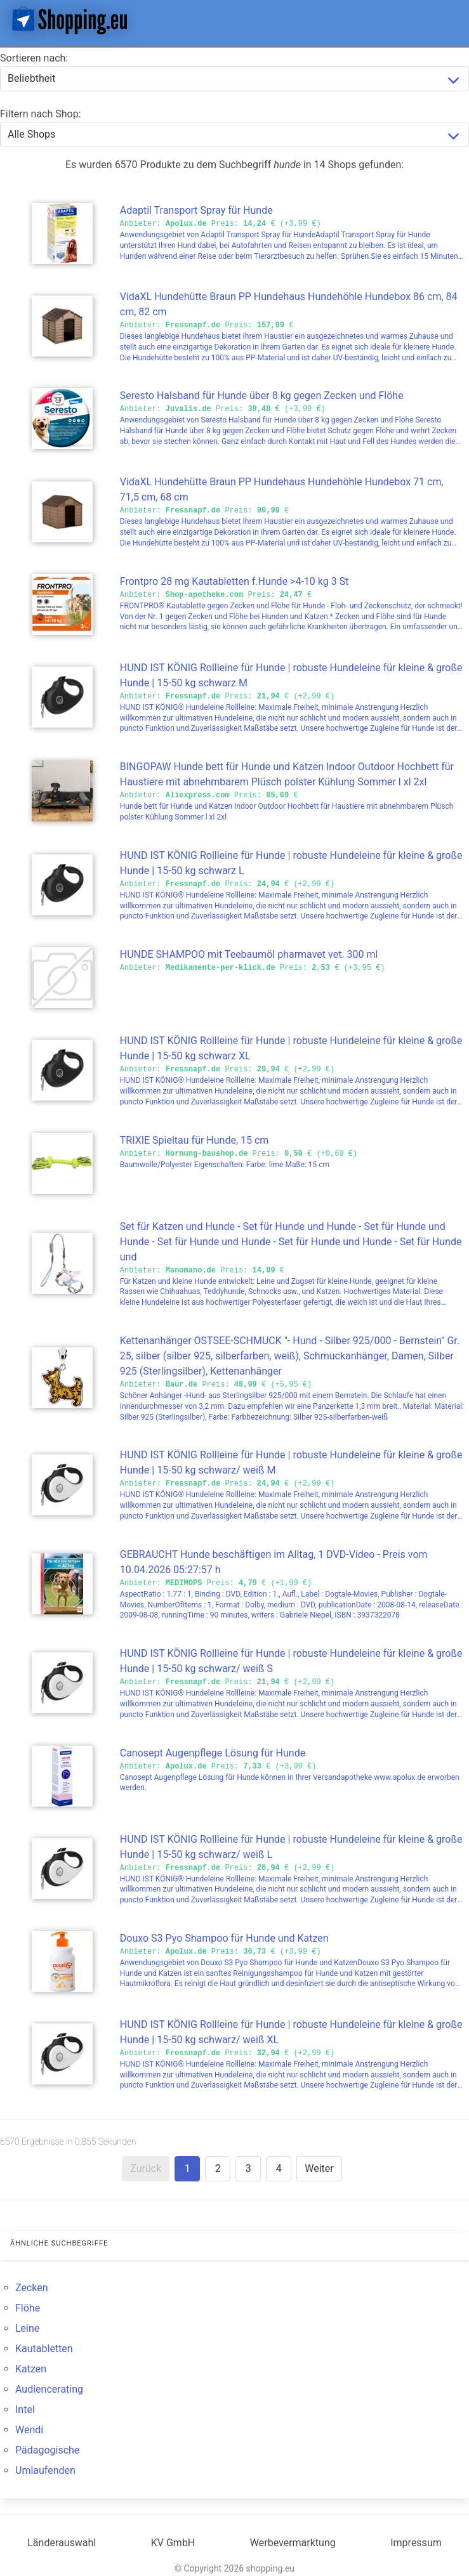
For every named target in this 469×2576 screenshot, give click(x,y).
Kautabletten (44, 2349)
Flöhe (27, 2308)
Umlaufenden (45, 2470)
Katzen (30, 2369)
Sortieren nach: (34, 58)
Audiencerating (49, 2389)
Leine (27, 2328)
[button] (448, 20)
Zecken (31, 2288)
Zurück (145, 2168)
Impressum (416, 2543)
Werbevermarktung (293, 2543)
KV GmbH (173, 2543)
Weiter (319, 2168)
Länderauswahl (61, 2543)
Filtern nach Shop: (40, 114)
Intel (25, 2409)
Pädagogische (47, 2450)
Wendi (29, 2430)
